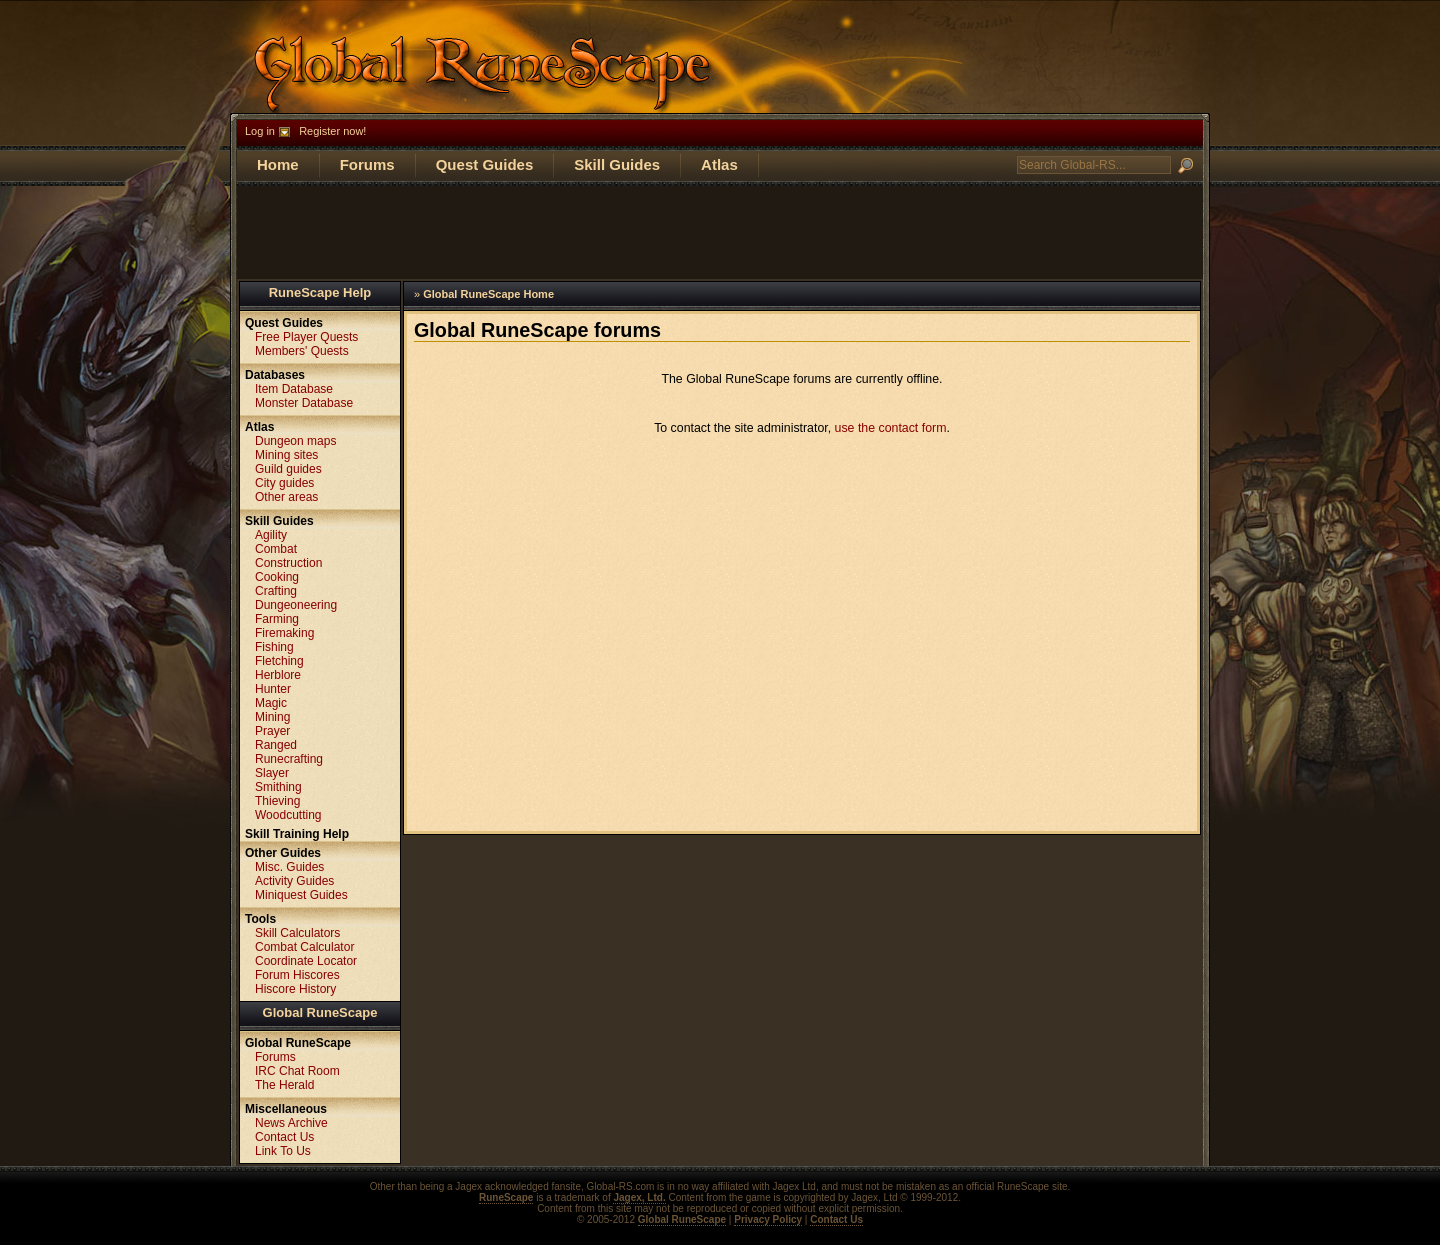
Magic (271, 703)
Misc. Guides (289, 867)
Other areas (286, 497)
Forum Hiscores (297, 975)
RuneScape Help (320, 292)
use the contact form (891, 428)
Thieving (277, 801)
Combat (276, 549)
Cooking (277, 577)
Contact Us (284, 1137)
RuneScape (506, 1197)
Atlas (719, 164)
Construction (288, 563)
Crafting (276, 591)
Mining (272, 717)
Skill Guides (617, 164)
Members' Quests (302, 351)
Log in (260, 131)
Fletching (279, 661)
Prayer (272, 731)
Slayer (272, 773)
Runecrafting (289, 759)
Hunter (273, 689)
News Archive (291, 1123)
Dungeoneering (296, 605)
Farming (277, 619)
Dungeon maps (295, 441)
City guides (284, 483)
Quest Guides (485, 164)
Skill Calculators (297, 933)
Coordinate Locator (306, 961)
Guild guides (288, 469)
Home (278, 164)
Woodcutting (288, 815)
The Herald (284, 1085)
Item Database (294, 389)
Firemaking (284, 633)
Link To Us (283, 1151)
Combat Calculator (304, 947)
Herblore (278, 675)
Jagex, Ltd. (639, 1197)
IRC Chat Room (297, 1071)
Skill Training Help (297, 834)
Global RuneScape (320, 1012)
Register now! (332, 131)
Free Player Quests (306, 337)
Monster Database (304, 403)
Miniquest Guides (301, 895)
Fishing (274, 647)
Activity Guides (294, 881)
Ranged (276, 745)
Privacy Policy (768, 1219)
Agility (271, 535)
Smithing (278, 787)
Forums (367, 164)
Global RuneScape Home (488, 294)
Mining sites (286, 455)
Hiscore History (295, 989)
